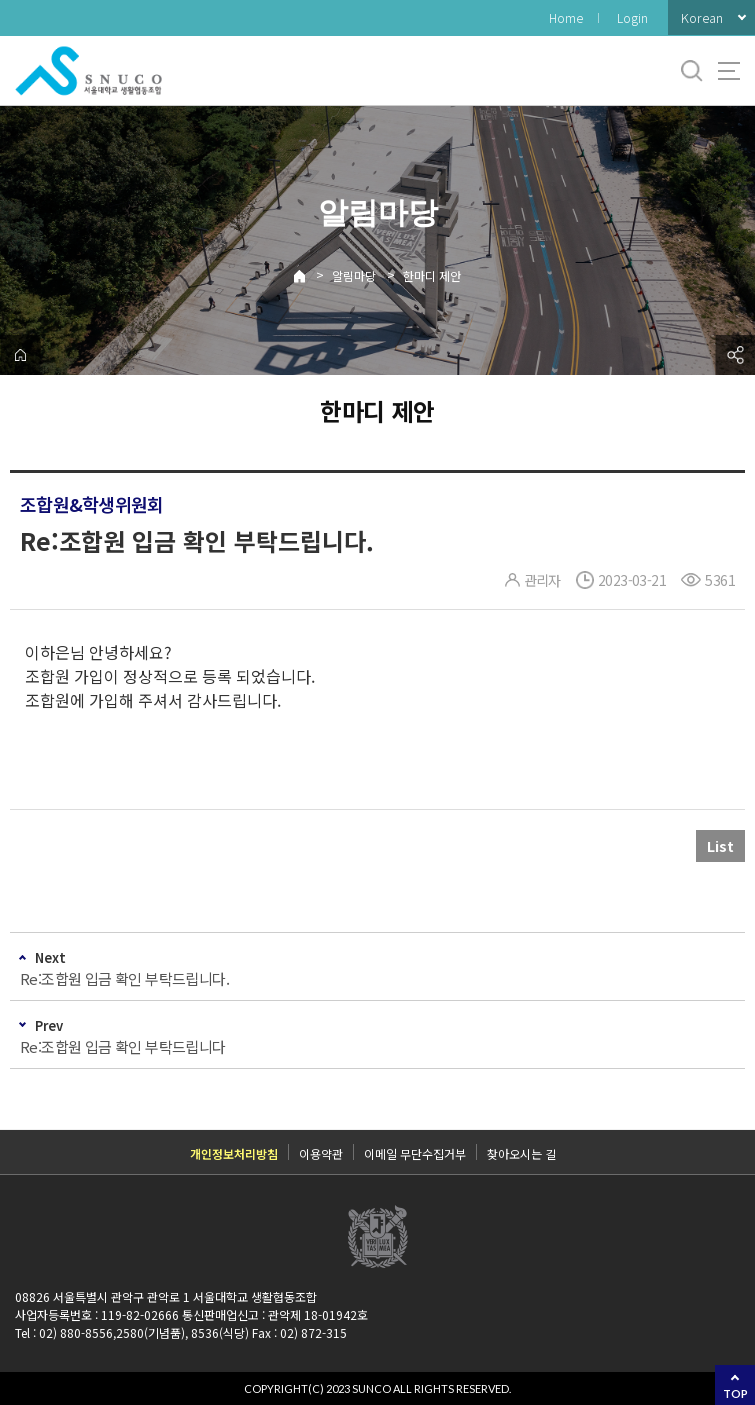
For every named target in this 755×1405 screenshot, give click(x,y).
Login (632, 17)
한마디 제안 (432, 275)
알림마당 (354, 275)
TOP (735, 1393)
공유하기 (735, 355)
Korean (702, 17)
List (720, 846)
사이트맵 (729, 71)
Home (566, 17)
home (20, 355)
